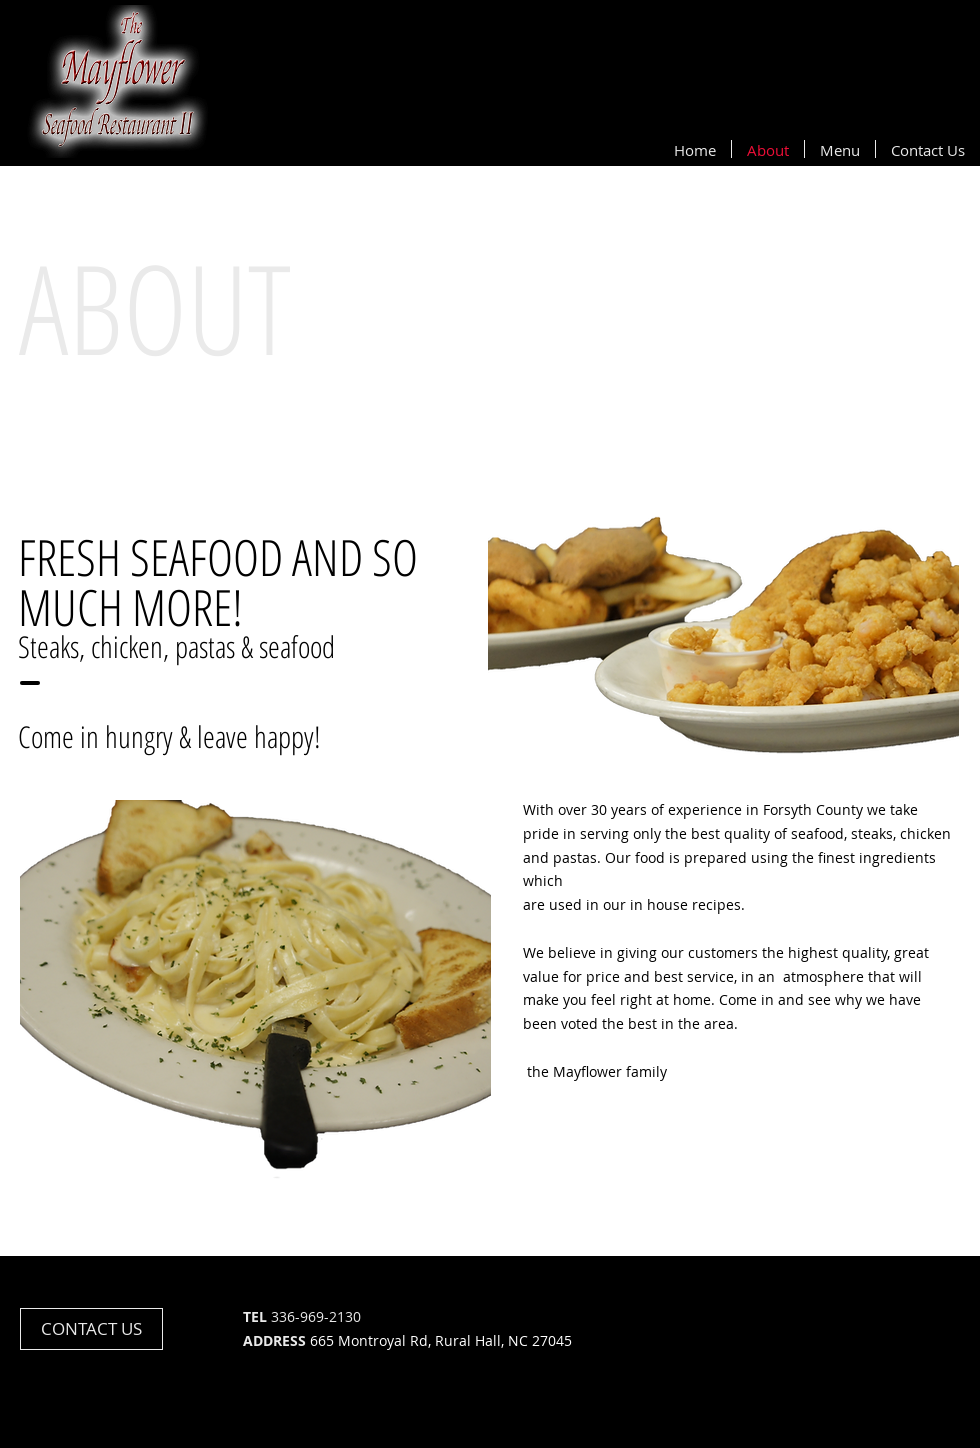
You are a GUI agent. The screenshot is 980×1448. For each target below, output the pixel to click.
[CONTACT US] (91, 1329)
